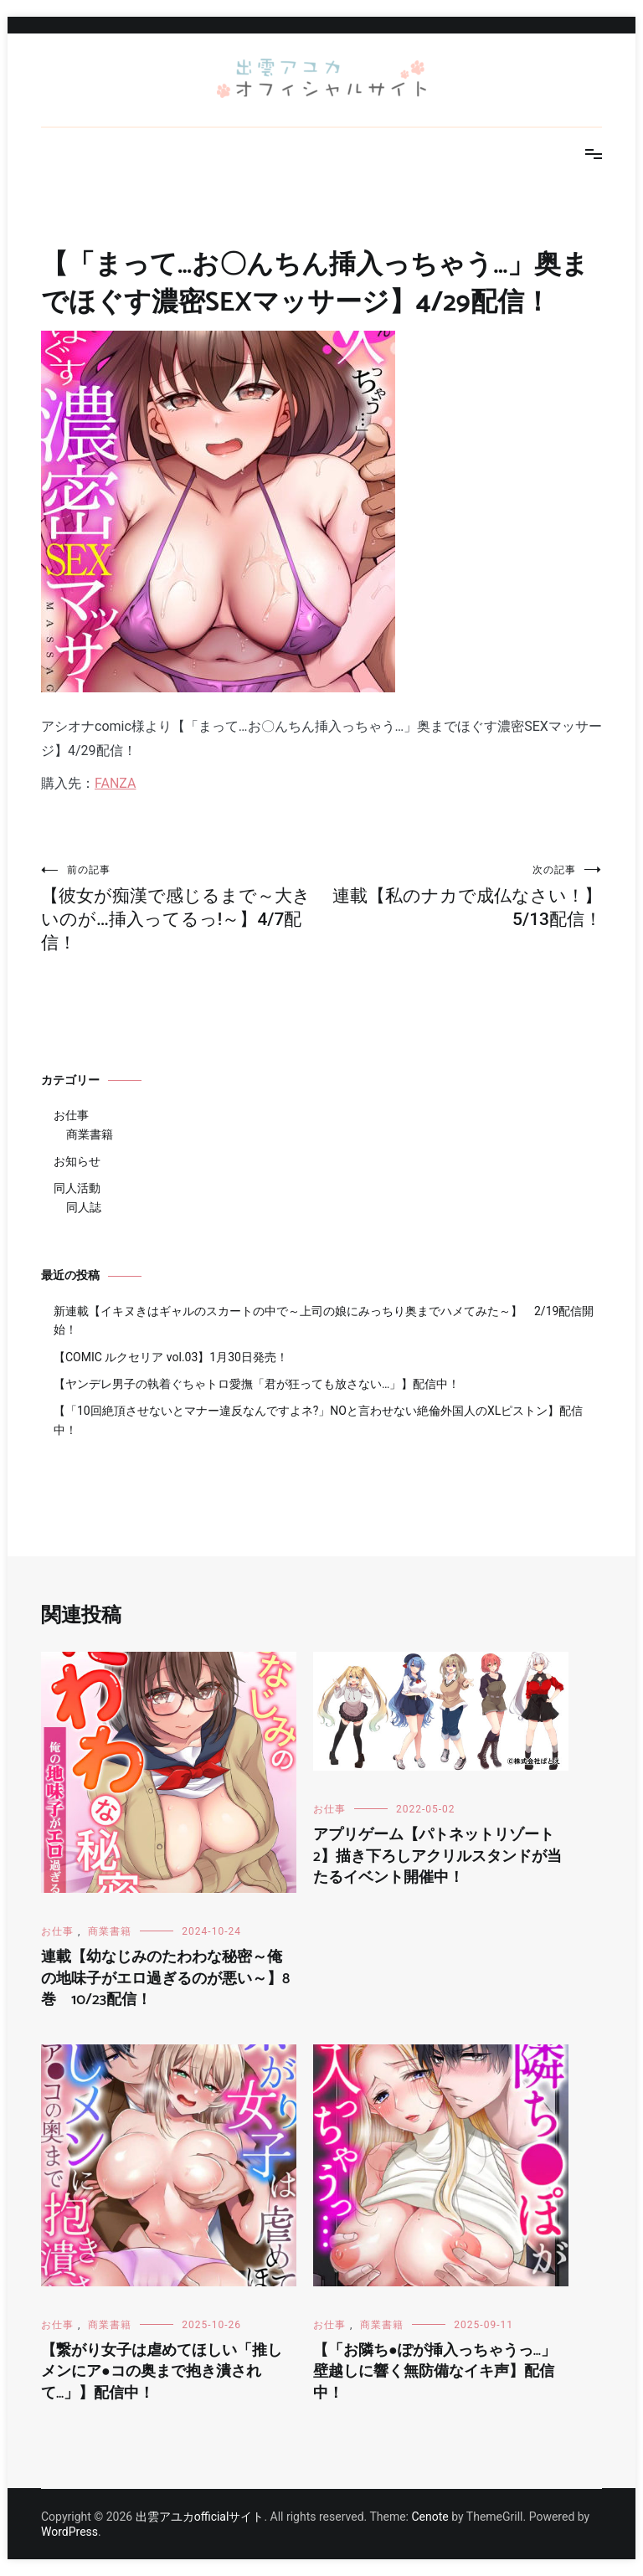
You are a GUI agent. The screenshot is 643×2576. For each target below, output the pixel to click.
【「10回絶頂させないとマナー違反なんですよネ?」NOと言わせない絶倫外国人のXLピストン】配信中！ (318, 1420)
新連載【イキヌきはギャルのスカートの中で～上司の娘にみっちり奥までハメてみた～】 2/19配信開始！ (324, 1320)
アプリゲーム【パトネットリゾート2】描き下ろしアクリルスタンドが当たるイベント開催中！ (437, 1856)
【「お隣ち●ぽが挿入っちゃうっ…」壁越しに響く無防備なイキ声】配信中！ (434, 2371)
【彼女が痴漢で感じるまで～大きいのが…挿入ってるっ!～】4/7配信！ (181, 908)
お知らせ (77, 1161)
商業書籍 (89, 1134)
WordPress (69, 2531)
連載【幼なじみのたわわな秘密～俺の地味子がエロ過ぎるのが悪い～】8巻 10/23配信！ (165, 1978)
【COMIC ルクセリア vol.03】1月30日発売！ (171, 1357)
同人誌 (83, 1207)
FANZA (115, 783)
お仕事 (71, 1115)
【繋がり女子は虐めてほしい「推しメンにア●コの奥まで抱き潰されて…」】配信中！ (161, 2371)
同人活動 (77, 1188)
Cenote (429, 2516)
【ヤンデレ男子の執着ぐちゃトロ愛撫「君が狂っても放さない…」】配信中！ (257, 1384)
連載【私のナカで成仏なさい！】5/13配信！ (462, 896)
